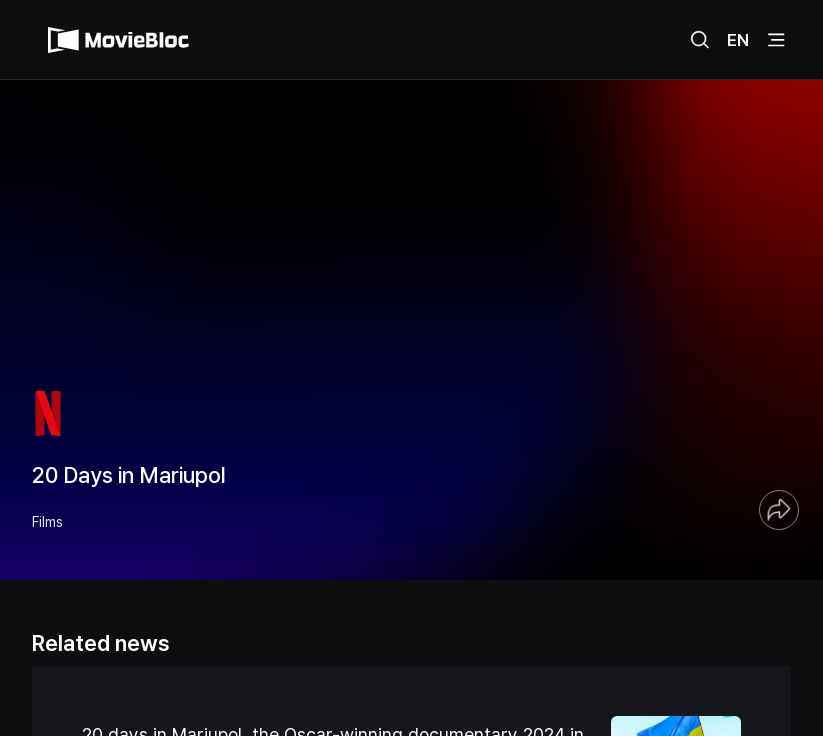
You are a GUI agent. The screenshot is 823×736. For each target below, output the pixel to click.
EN (738, 40)
